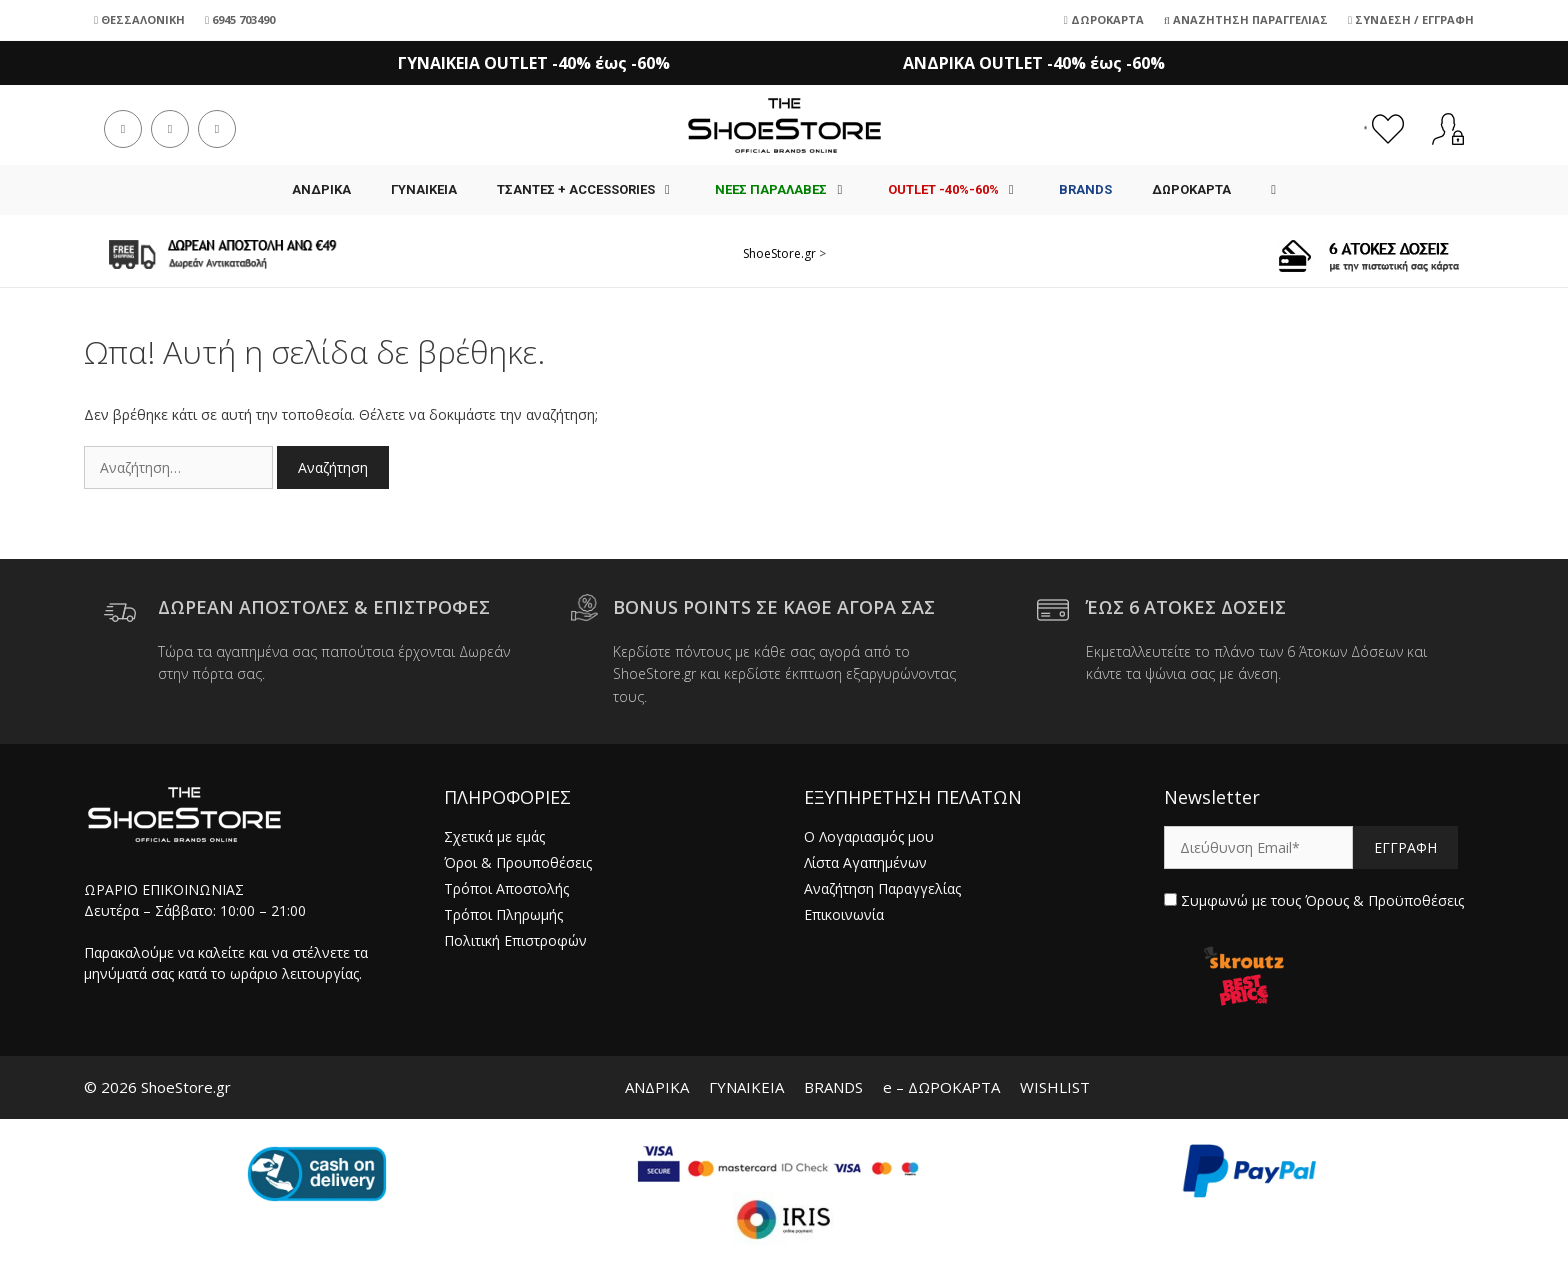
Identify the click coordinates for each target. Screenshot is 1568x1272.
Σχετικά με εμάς (494, 836)
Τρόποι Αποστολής (506, 888)
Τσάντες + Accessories (596, 190)
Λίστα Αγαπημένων (865, 862)
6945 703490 (240, 19)
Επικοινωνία (844, 914)
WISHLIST (1055, 1087)
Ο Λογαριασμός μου (869, 836)
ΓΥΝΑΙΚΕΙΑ (424, 189)
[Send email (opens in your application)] (217, 129)
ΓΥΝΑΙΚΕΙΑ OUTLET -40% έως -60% (534, 63)
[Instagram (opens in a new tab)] (170, 129)
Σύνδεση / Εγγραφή (1411, 19)
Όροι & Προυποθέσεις (518, 862)
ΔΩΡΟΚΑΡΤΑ (1191, 189)
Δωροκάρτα (1104, 19)
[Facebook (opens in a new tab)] (123, 129)
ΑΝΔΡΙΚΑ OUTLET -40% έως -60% (1034, 63)
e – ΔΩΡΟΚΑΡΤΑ (941, 1087)
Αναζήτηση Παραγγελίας (1246, 19)
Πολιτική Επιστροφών (515, 940)
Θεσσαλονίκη (139, 19)
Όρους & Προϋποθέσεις (1384, 900)
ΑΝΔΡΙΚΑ (321, 189)
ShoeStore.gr (779, 253)
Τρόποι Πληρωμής (503, 914)
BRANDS (833, 1087)
